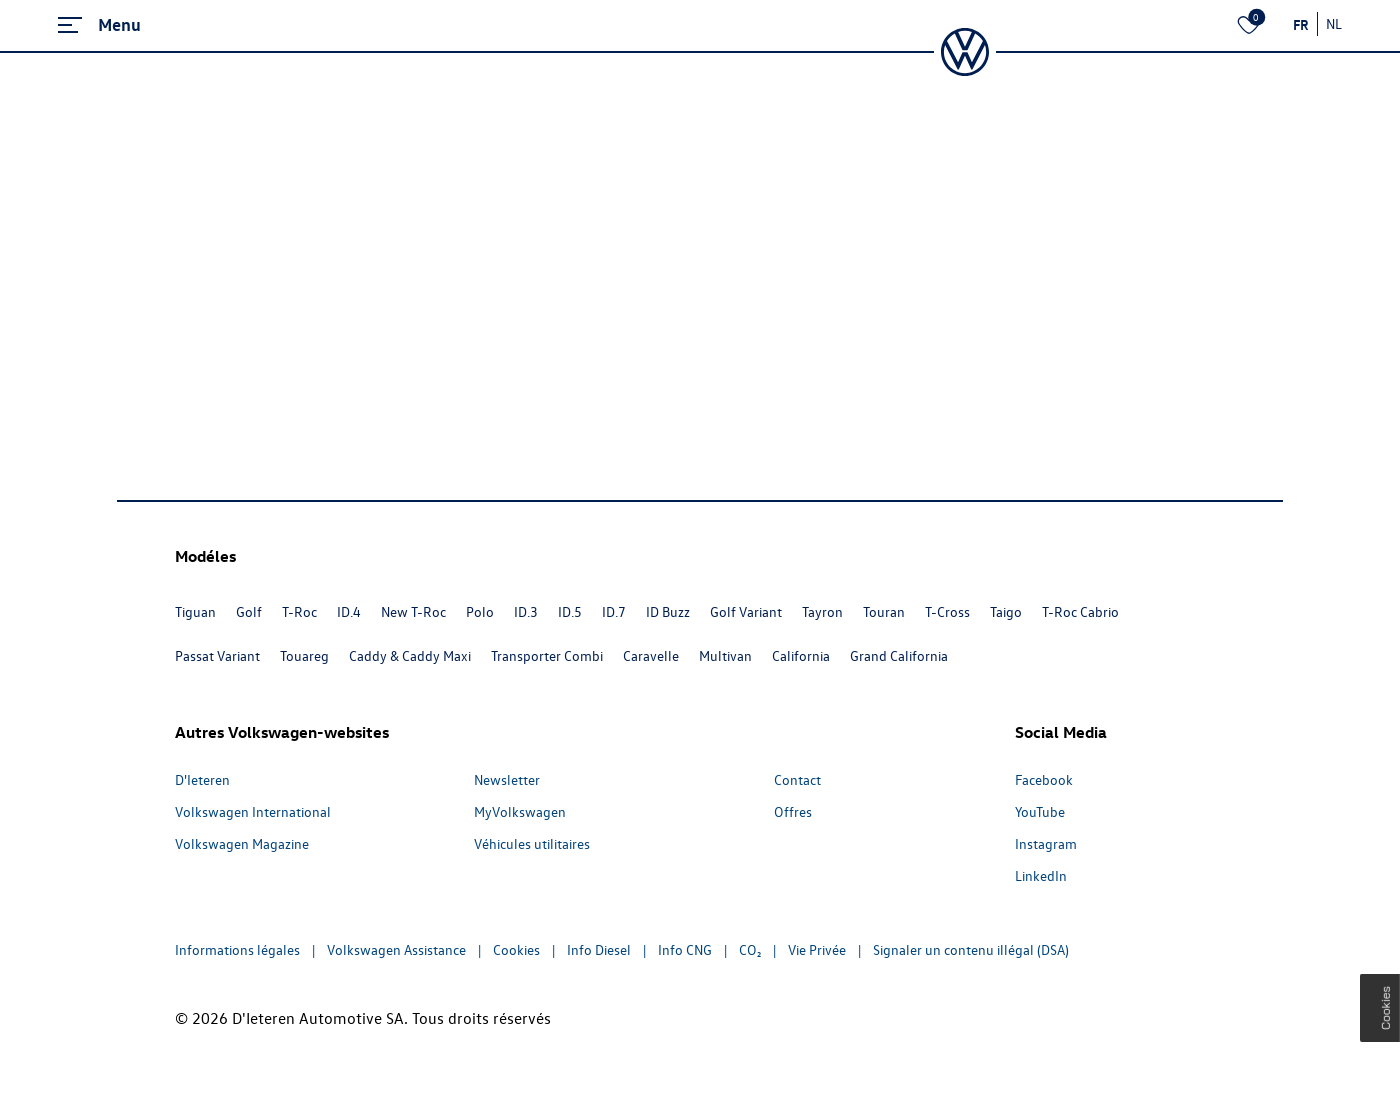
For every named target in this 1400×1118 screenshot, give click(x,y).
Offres (793, 811)
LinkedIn (1041, 875)
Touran (884, 611)
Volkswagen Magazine (242, 843)
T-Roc (299, 611)
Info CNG (685, 949)
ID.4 (349, 611)
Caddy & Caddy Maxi (410, 655)
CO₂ (750, 949)
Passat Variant (217, 655)
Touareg (304, 655)
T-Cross (947, 611)
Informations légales (237, 949)
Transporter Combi (547, 655)
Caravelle (651, 655)
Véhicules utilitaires (532, 843)
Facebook (1044, 779)
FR (1301, 24)
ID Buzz (668, 611)
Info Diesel (599, 949)
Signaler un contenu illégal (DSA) (971, 949)
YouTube (1040, 811)
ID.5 (570, 611)
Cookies (516, 949)
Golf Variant (746, 611)
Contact (797, 779)
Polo (480, 611)
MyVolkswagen (520, 811)
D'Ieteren (202, 779)
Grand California (899, 655)
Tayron (822, 611)
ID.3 (526, 611)
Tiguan (195, 611)
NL (1334, 23)
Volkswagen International (253, 811)
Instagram (1046, 843)
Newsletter (507, 779)
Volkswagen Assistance (396, 949)
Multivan (725, 655)
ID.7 (614, 611)
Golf (249, 611)
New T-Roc (413, 611)
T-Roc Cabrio (1080, 611)
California (801, 655)
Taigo (1006, 611)
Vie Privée (817, 949)
